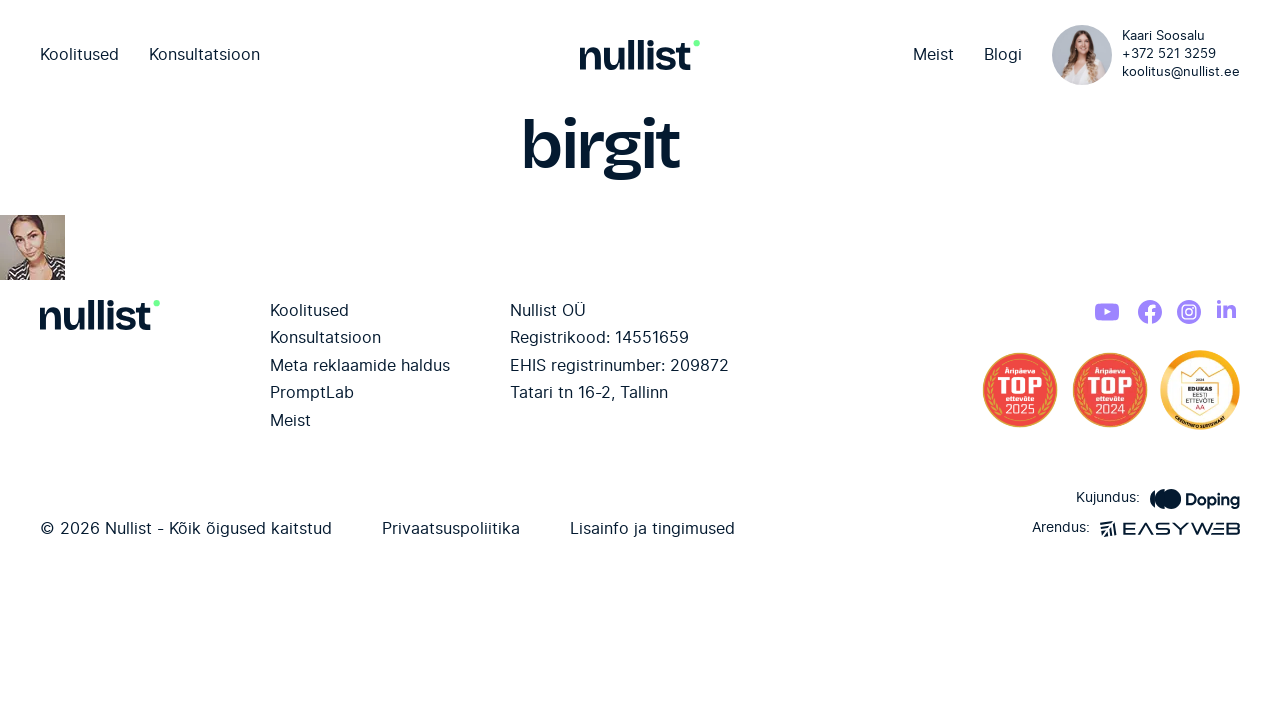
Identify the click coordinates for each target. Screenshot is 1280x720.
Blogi (1003, 55)
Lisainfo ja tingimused (652, 529)
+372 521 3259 (1169, 54)
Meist (933, 55)
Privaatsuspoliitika (451, 529)
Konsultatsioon (204, 55)
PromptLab (312, 393)
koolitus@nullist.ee (1181, 72)
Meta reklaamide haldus (360, 366)
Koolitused (79, 55)
